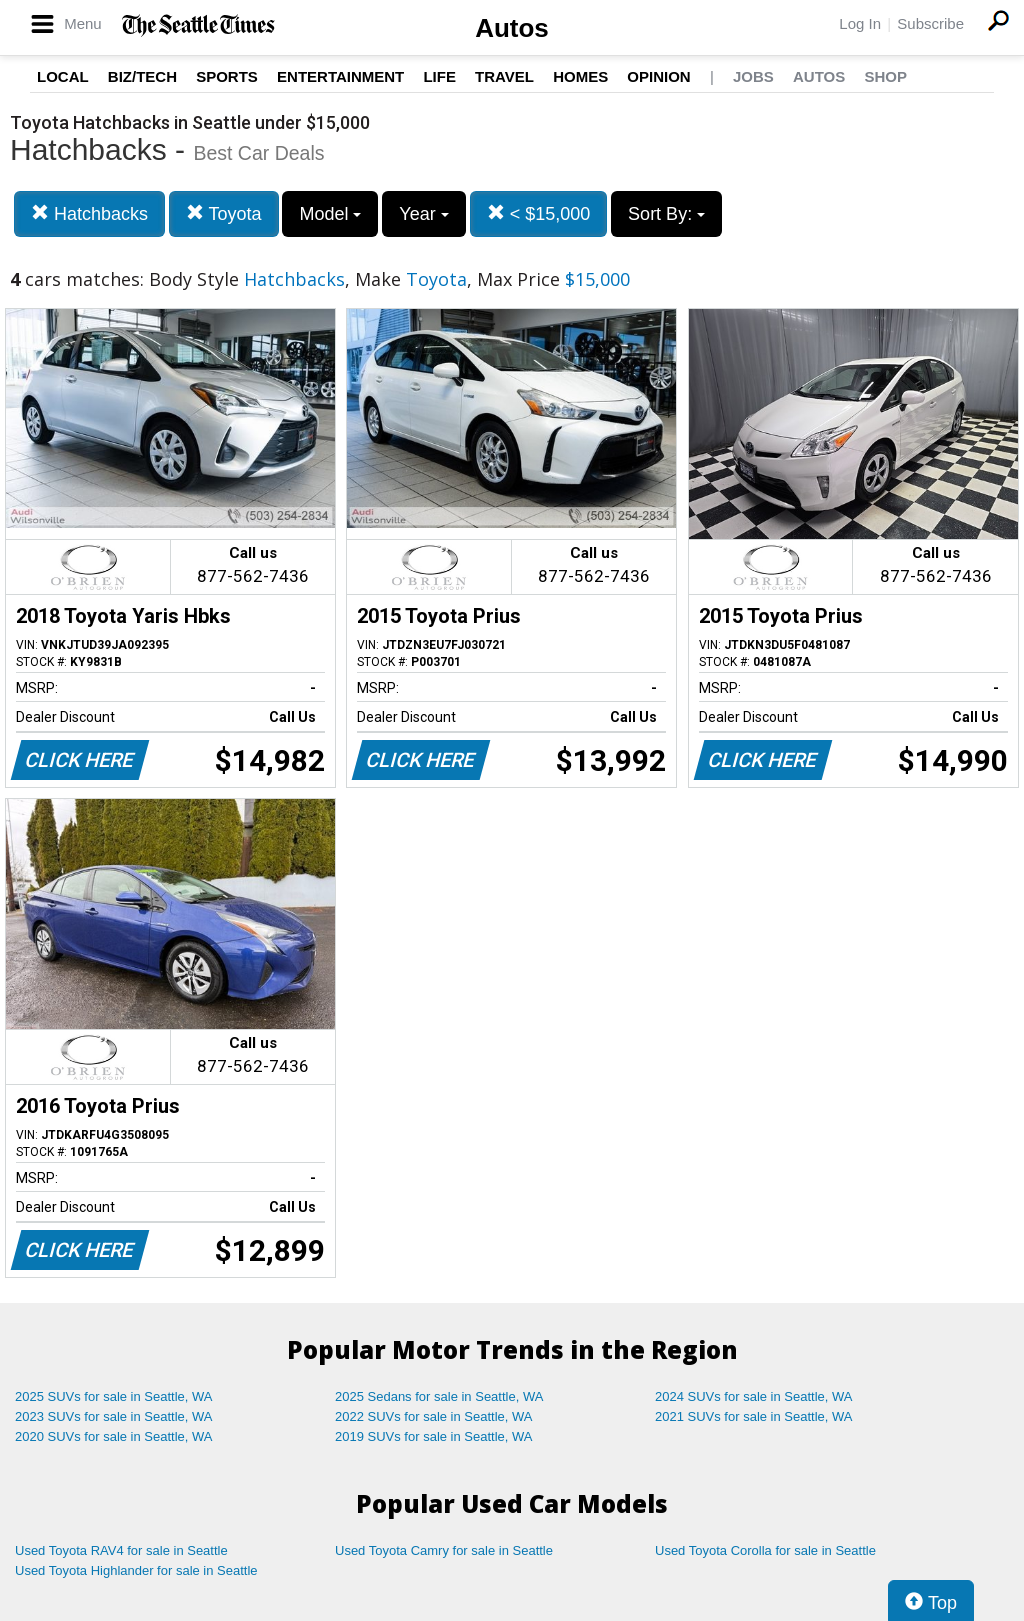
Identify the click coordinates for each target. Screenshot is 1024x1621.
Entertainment (340, 76)
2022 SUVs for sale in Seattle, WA (434, 1416)
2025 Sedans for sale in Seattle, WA (439, 1396)
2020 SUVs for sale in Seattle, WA (114, 1436)
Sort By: (666, 214)
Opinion (658, 76)
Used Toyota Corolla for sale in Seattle (765, 1550)
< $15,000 (539, 213)
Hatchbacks (89, 213)
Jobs (753, 76)
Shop (885, 76)
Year (423, 214)
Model (330, 214)
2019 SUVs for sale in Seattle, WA (434, 1436)
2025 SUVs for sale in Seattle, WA (114, 1396)
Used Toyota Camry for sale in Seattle (444, 1550)
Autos (512, 28)
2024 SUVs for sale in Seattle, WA (754, 1396)
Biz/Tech (142, 76)
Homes (580, 76)
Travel (504, 76)
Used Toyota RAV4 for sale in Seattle (121, 1550)
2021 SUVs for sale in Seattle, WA (754, 1416)
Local (63, 76)
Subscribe (930, 23)
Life (439, 76)
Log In (860, 23)
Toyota (224, 213)
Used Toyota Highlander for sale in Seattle (136, 1570)
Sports (227, 76)
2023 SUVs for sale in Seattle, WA (114, 1416)
